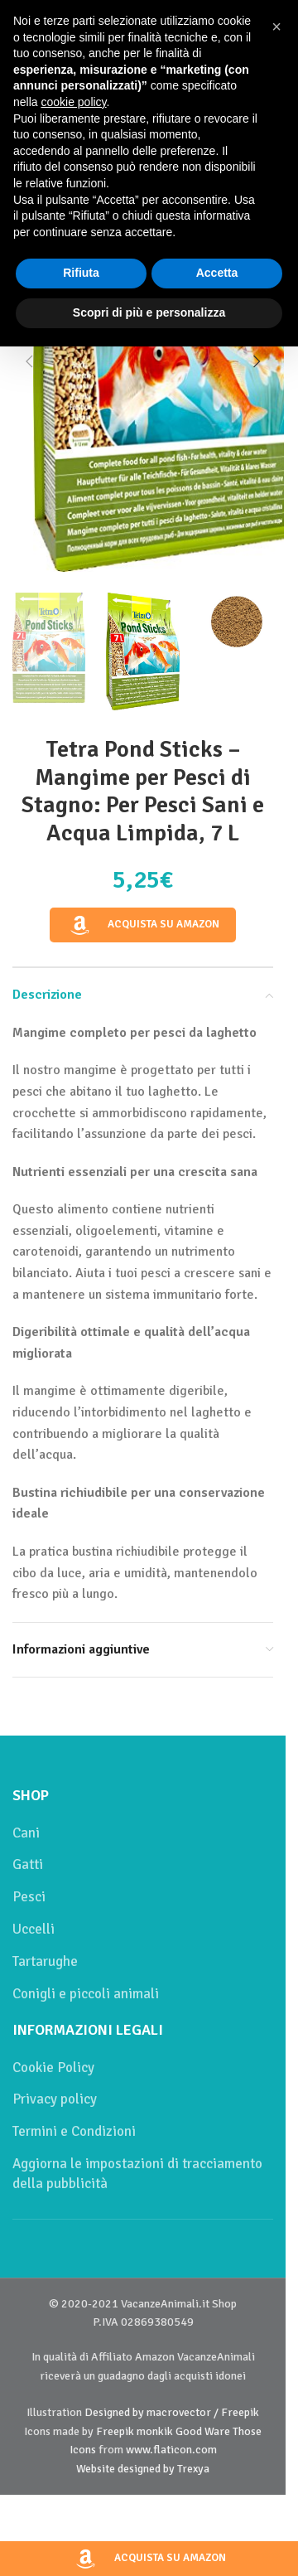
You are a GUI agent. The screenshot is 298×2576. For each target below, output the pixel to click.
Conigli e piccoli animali (85, 1993)
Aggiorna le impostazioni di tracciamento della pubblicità (137, 2173)
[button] (29, 361)
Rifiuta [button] (81, 272)
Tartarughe (45, 1961)
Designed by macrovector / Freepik (171, 2412)
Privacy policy (54, 2099)
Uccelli (33, 1929)
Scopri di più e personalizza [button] (149, 312)
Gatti (27, 1864)
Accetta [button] (217, 272)
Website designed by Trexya (142, 2469)
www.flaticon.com (171, 2450)
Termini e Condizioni (74, 2131)
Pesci (29, 1896)
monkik (155, 2431)
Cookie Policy (53, 2067)
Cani (26, 1833)
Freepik (115, 2431)
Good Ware (202, 2431)
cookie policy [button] (73, 102)
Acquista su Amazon (143, 924)
